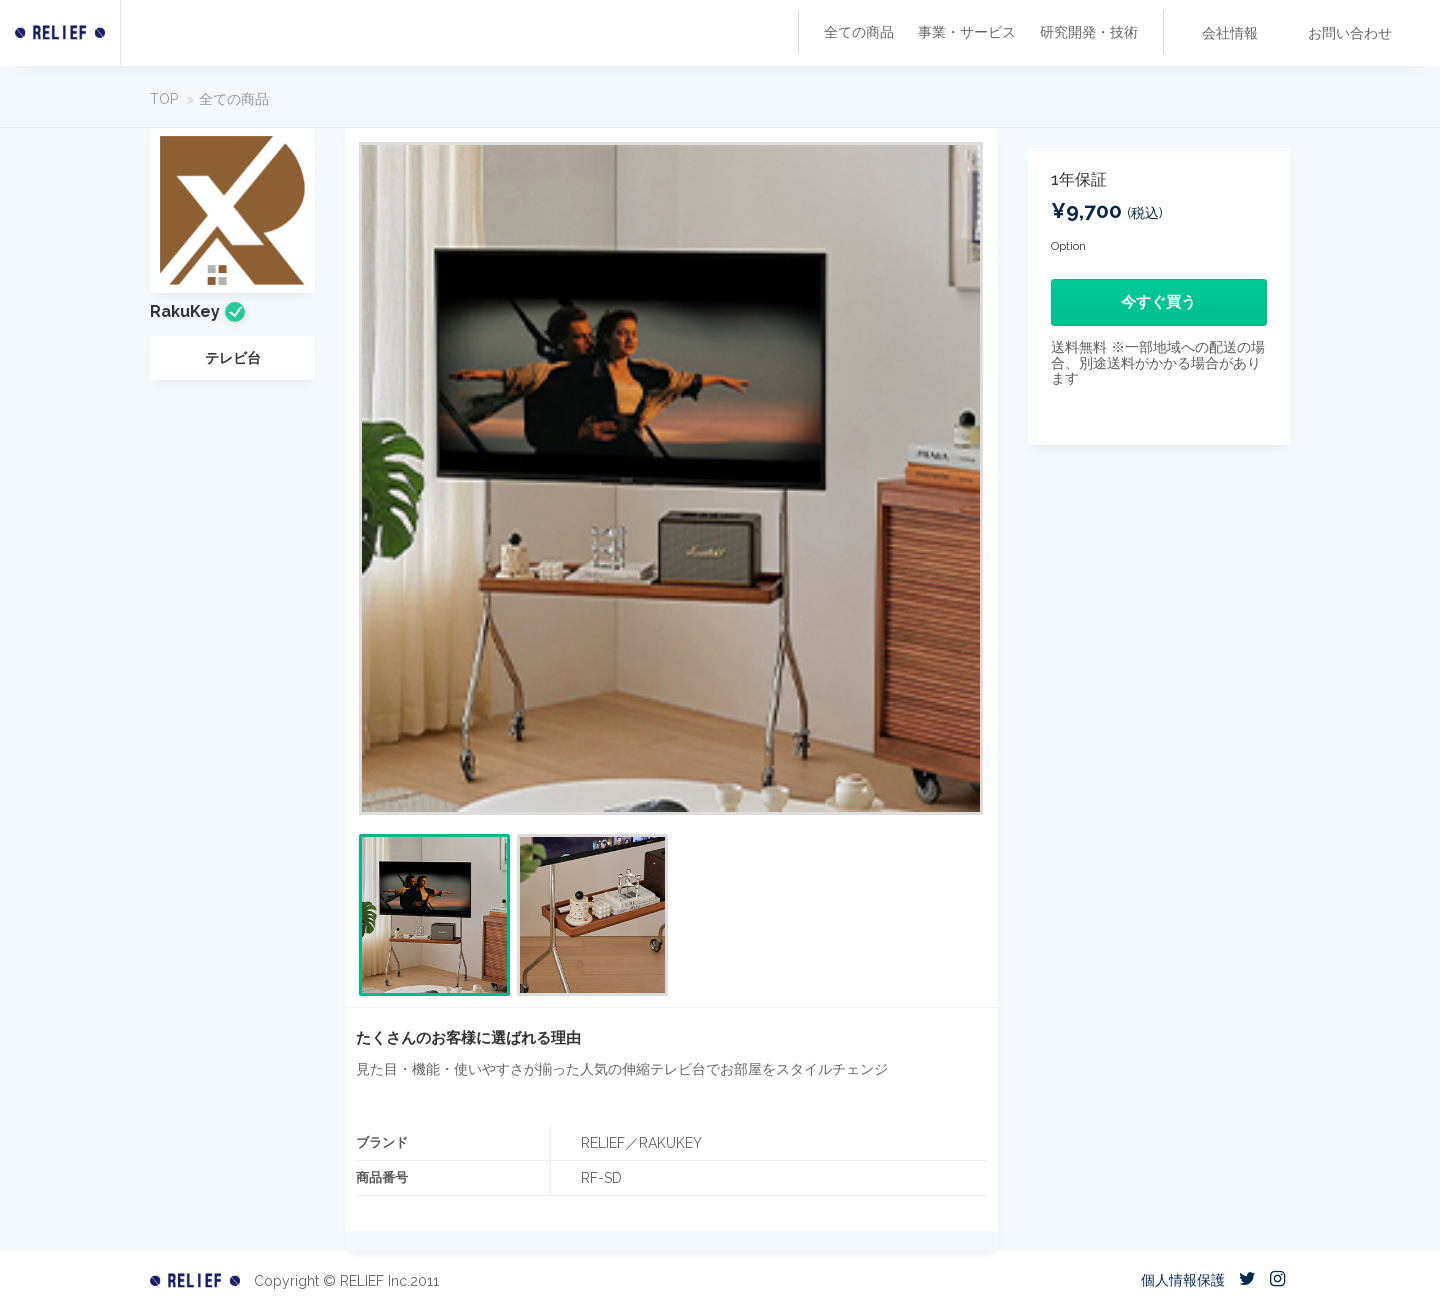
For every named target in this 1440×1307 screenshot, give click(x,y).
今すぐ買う (1158, 302)
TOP (164, 99)
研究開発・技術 (1089, 32)
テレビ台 (233, 358)
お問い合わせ (1350, 33)
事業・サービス (967, 32)
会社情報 (1230, 33)
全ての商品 (859, 32)
